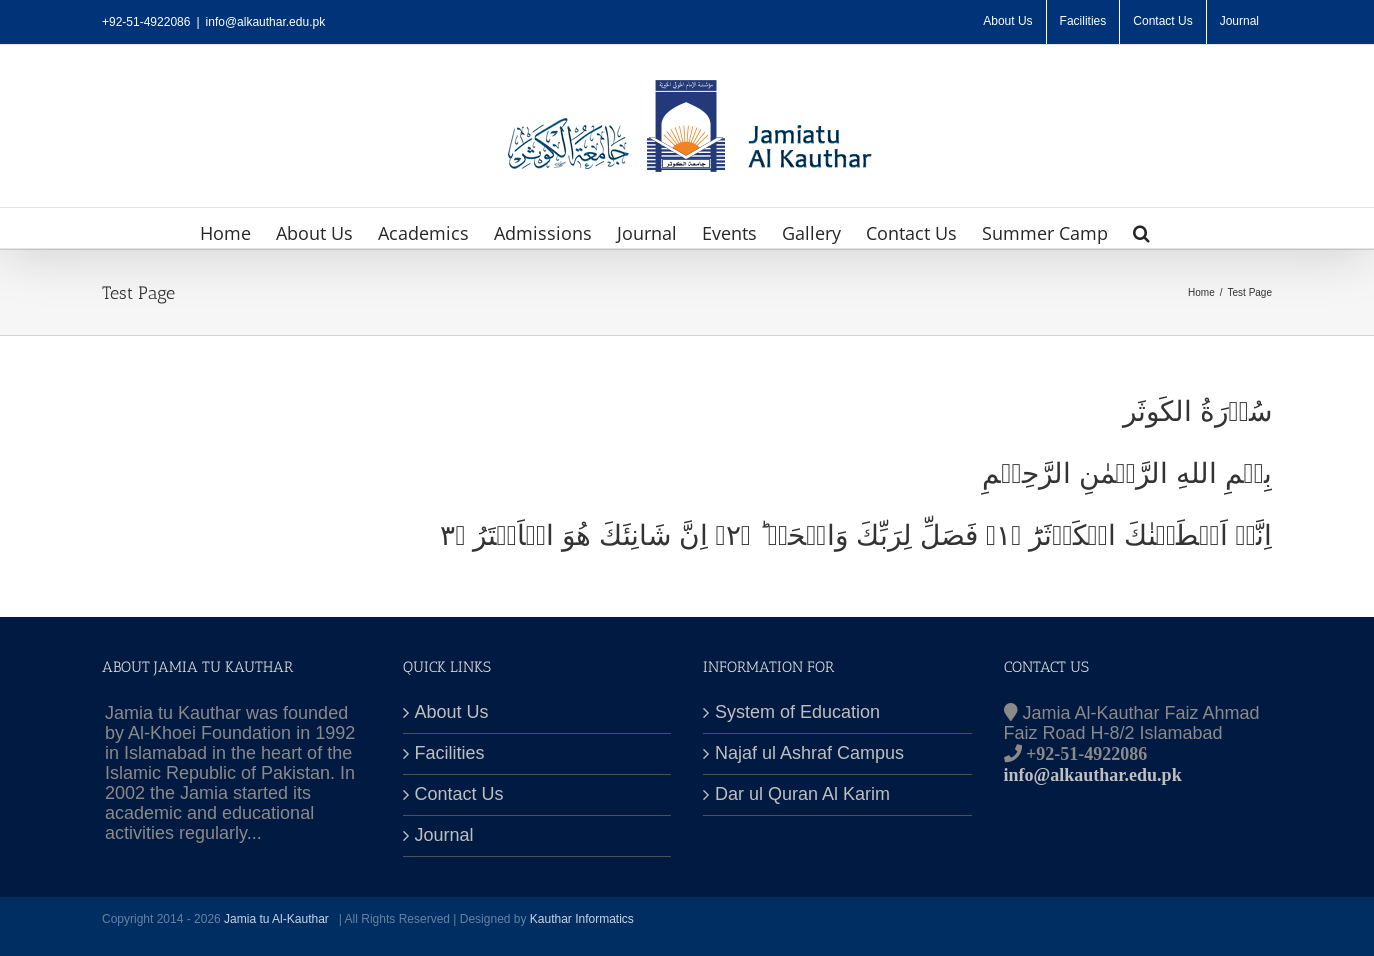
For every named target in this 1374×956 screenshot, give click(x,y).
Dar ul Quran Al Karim (802, 794)
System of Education (797, 712)
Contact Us (459, 794)
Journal (444, 835)
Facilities (450, 753)
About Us (452, 712)
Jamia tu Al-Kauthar (278, 919)
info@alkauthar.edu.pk (266, 22)
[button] (1141, 228)
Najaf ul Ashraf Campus (809, 753)
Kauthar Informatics (582, 919)
